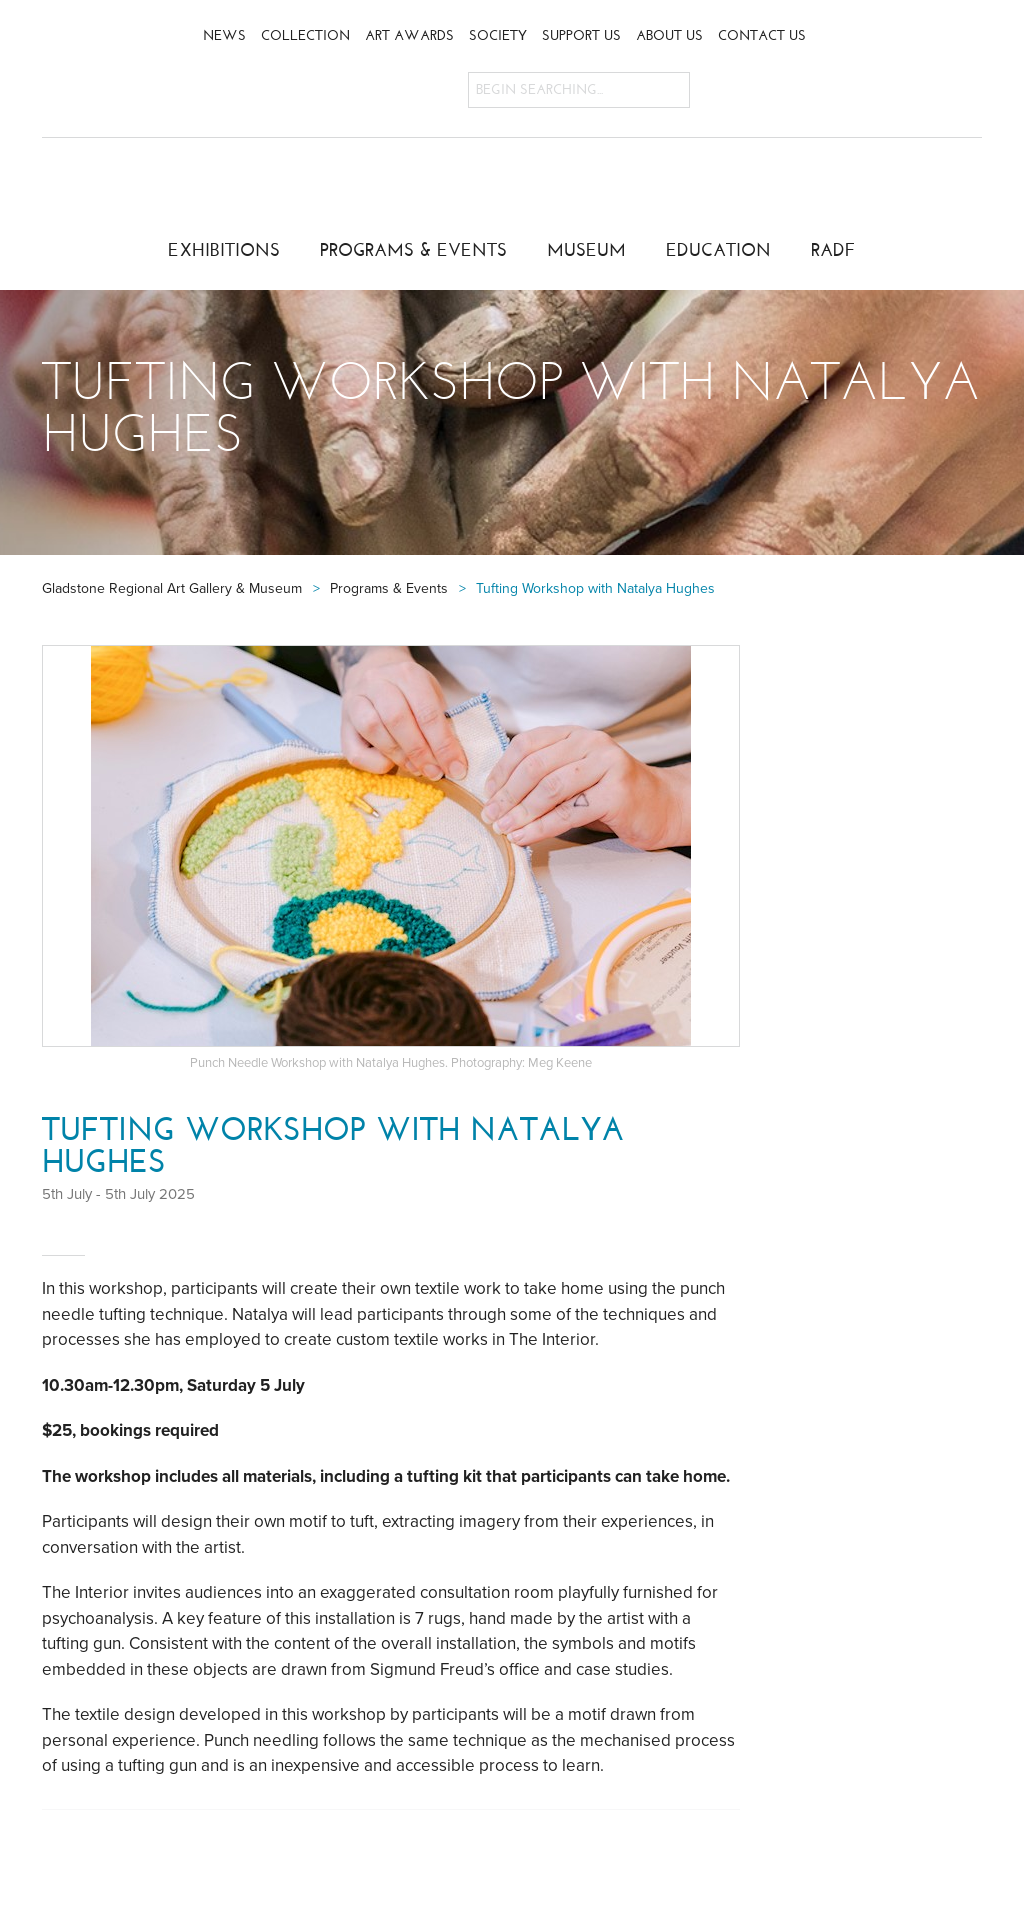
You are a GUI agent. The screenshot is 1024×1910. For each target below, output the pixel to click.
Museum (586, 250)
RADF (833, 250)
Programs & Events (413, 250)
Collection (305, 35)
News (224, 35)
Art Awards (409, 35)
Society (498, 35)
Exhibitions (224, 250)
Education (718, 250)
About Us (669, 35)
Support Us (581, 35)
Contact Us (762, 35)
